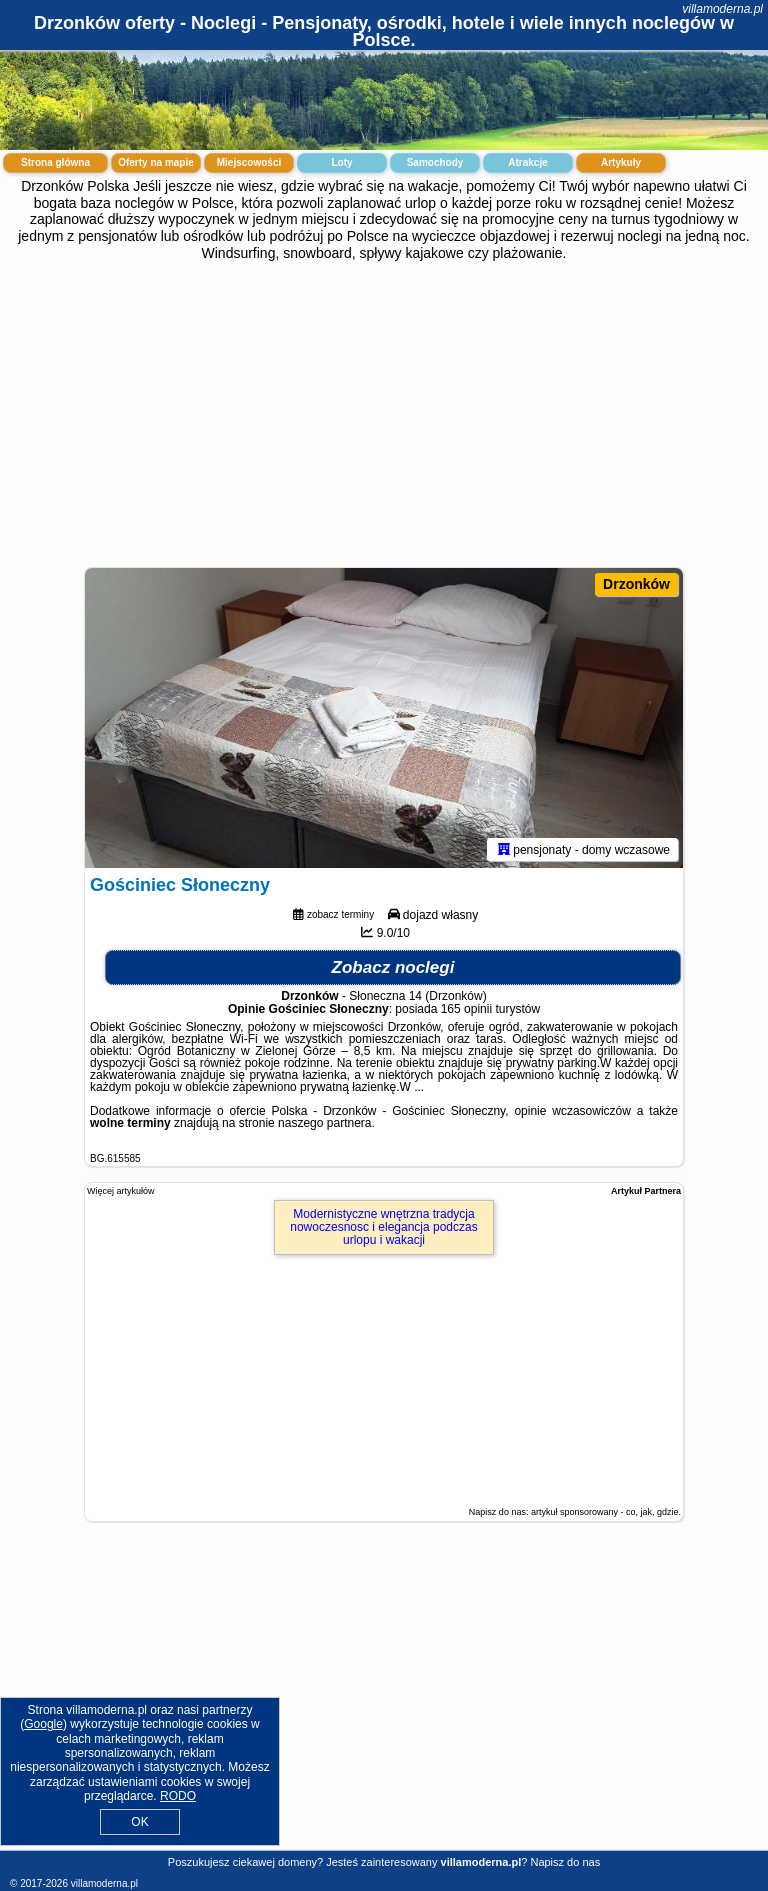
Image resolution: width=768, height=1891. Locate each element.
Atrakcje (527, 162)
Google (43, 1724)
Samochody (435, 162)
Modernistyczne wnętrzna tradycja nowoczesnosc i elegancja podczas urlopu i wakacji (383, 1227)
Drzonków (636, 584)
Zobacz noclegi (393, 967)
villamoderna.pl (722, 9)
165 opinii (466, 1009)
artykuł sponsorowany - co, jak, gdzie (605, 1512)
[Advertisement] (384, 412)
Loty (341, 162)
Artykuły (621, 162)
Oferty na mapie (156, 162)
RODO (178, 1796)
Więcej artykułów (121, 1191)
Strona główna (55, 162)
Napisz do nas (565, 1862)
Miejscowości (249, 162)
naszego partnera (324, 1123)
